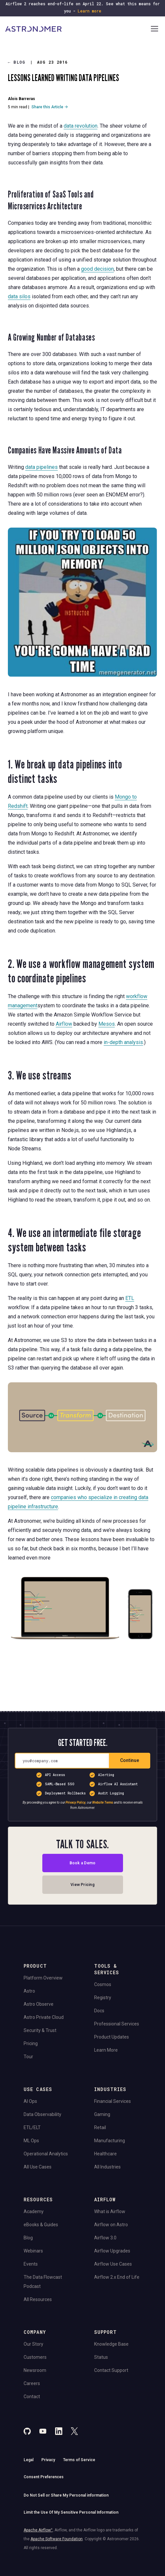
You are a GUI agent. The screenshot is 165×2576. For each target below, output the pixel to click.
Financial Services (112, 2101)
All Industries (107, 2166)
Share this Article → (49, 107)
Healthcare (105, 2153)
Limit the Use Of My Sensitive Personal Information (71, 2512)
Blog (17, 62)
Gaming (102, 2114)
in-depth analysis (123, 1042)
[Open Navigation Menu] (154, 29)
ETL (129, 1298)
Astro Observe (38, 2004)
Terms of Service (79, 2460)
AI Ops (30, 2101)
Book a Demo (83, 1863)
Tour (28, 2056)
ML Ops (31, 2140)
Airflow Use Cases (113, 2264)
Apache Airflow (38, 2530)
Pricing (31, 2043)
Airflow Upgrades (112, 2250)
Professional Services (116, 2023)
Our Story (33, 2344)
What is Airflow (109, 2211)
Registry (102, 1997)
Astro (29, 1991)
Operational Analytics (46, 2153)
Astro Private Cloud (44, 2017)
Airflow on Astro (111, 2224)
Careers (32, 2383)
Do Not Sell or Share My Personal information (66, 2495)
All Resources (38, 2299)
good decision (97, 269)
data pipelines (41, 467)
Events (31, 2264)
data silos (19, 296)
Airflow (64, 1024)
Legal (28, 2460)
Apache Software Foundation (57, 2539)
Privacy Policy (76, 1802)
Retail (100, 2127)
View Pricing (82, 1884)
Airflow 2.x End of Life (116, 2277)
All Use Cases (38, 2166)
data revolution (80, 126)
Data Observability (42, 2114)
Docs (99, 2010)
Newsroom (35, 2370)
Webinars (33, 2250)
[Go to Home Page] (77, 29)
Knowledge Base (111, 2344)
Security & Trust (40, 2030)
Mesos (106, 1024)
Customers (35, 2357)
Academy (34, 2211)
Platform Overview (43, 1977)
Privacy (48, 2460)
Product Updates (111, 2037)
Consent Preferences (44, 2477)
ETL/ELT (32, 2127)
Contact (32, 2396)
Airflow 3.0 (105, 2237)
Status (101, 2357)
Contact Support (111, 2370)
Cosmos (102, 1984)
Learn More (106, 2050)
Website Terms (102, 1802)
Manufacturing (109, 2140)
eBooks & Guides (41, 2224)
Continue (129, 1760)
